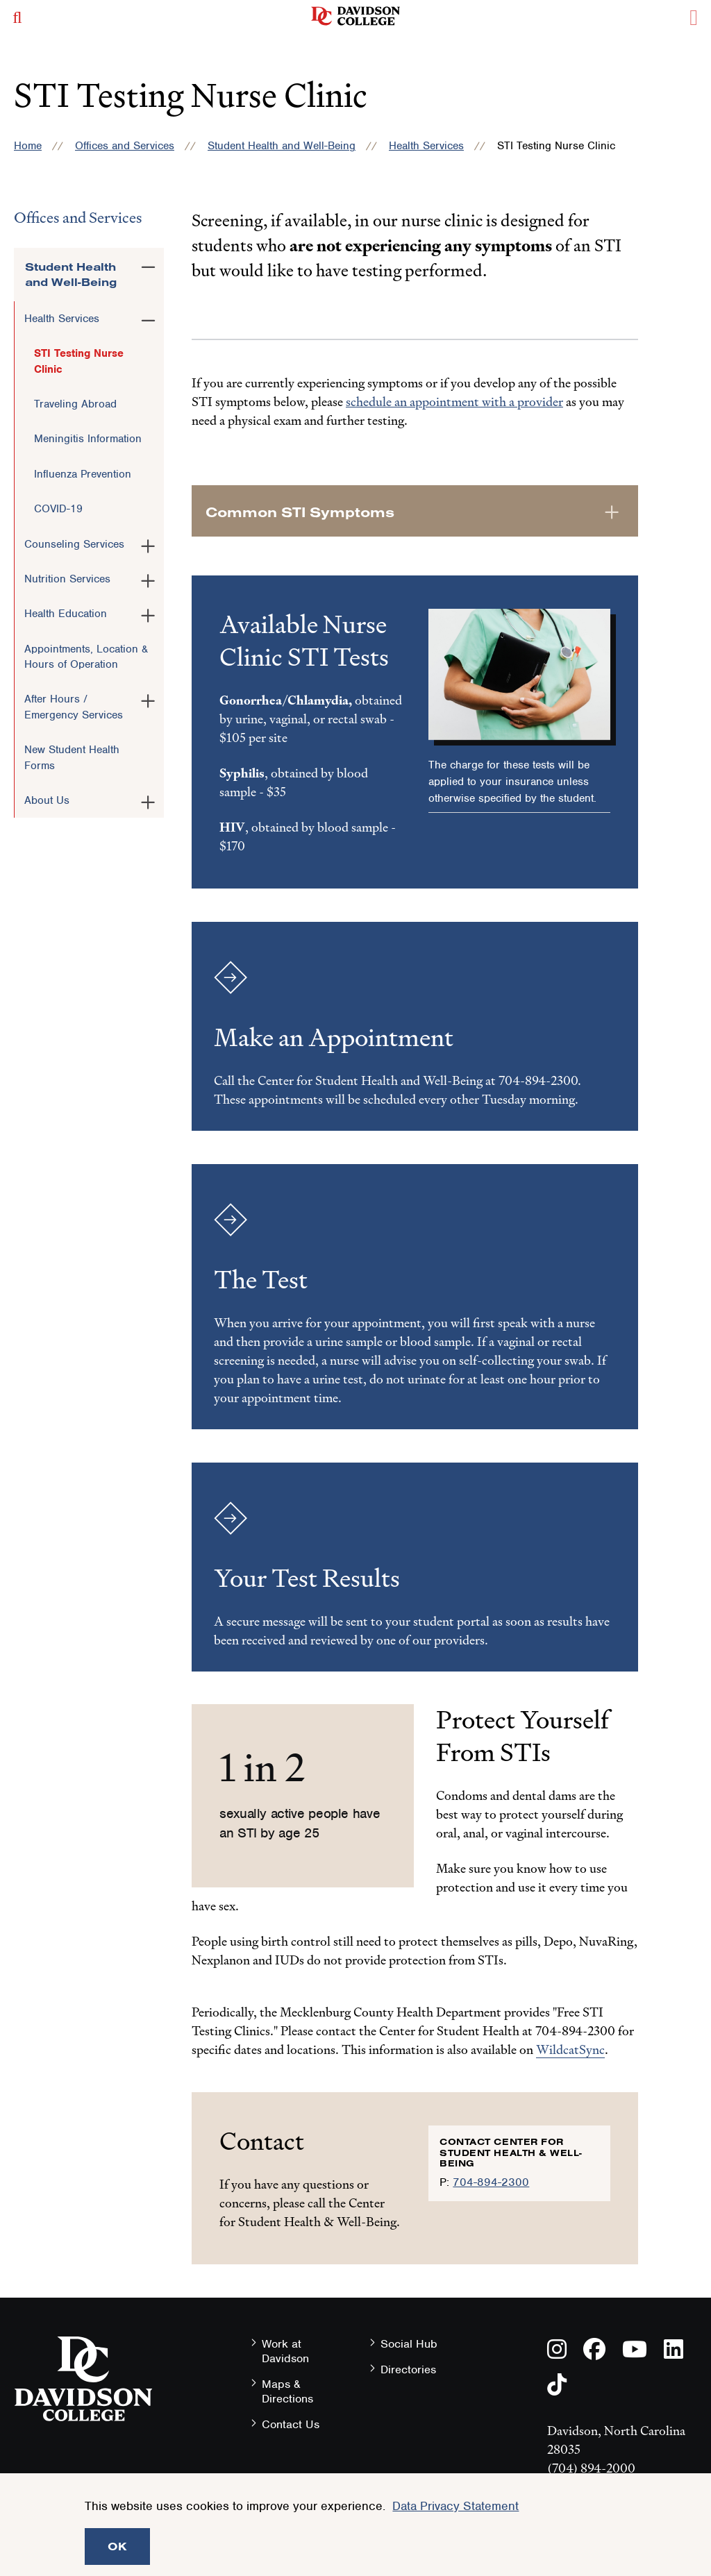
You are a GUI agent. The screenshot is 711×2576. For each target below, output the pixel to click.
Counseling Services (74, 544)
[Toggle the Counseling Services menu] (148, 543)
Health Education (65, 614)
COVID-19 (58, 509)
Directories (408, 2369)
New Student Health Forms (71, 757)
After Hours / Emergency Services (73, 706)
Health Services (426, 146)
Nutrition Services (67, 579)
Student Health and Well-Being (282, 146)
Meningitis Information (88, 439)
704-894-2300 (491, 2182)
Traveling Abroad (75, 404)
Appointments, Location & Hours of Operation (86, 656)
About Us (46, 800)
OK (117, 2546)
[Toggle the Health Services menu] (148, 318)
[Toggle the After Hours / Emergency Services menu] (148, 698)
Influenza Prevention (82, 474)
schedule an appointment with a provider (454, 402)
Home (28, 146)
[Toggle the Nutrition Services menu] (148, 578)
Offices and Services (124, 146)
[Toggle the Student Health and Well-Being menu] (148, 264)
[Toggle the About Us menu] (148, 799)
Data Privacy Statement (455, 2506)
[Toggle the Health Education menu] (148, 613)
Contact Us (290, 2424)
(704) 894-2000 (591, 2468)
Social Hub (408, 2344)
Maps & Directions (287, 2391)
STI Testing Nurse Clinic (79, 361)
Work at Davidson (285, 2351)
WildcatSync (570, 2049)
